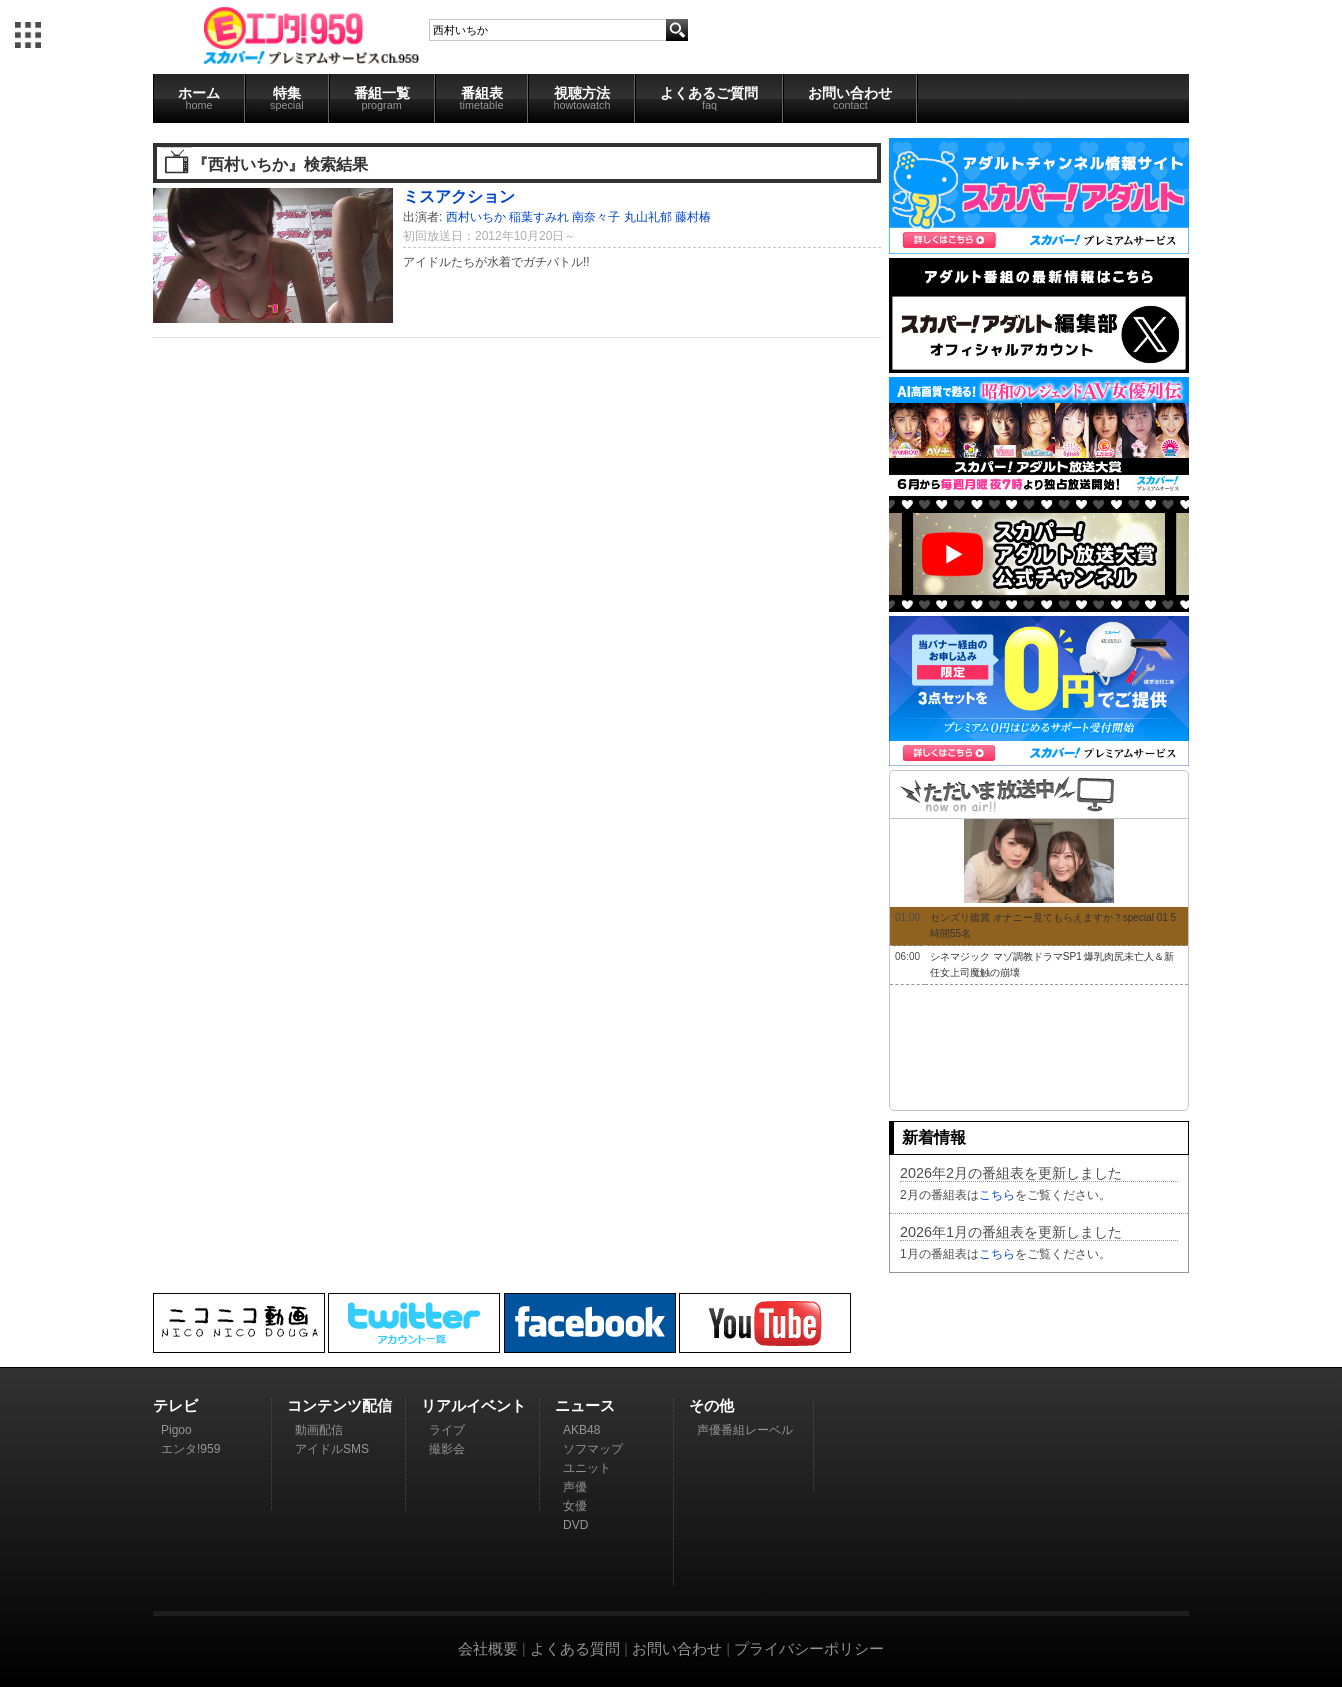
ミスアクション (459, 196)
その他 (711, 1405)
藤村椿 (693, 217)
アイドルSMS (332, 1449)
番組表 (482, 98)
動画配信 (319, 1430)
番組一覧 (382, 98)
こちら (997, 1195)
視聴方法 (581, 98)
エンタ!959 (190, 1449)
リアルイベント (473, 1405)
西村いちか (476, 217)
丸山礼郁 (648, 217)
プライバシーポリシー (809, 1648)
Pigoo (176, 1430)
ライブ (447, 1430)
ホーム (199, 98)
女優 (575, 1506)
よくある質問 (575, 1648)
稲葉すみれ (539, 217)
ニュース (585, 1405)
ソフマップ (593, 1449)
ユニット (587, 1468)
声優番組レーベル (745, 1430)
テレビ (175, 1405)
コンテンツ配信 (339, 1405)
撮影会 (447, 1449)
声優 (575, 1487)
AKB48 (581, 1430)
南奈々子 (596, 217)
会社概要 (488, 1648)
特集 (287, 98)
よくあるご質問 (709, 98)
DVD (575, 1525)
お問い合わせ (850, 98)
